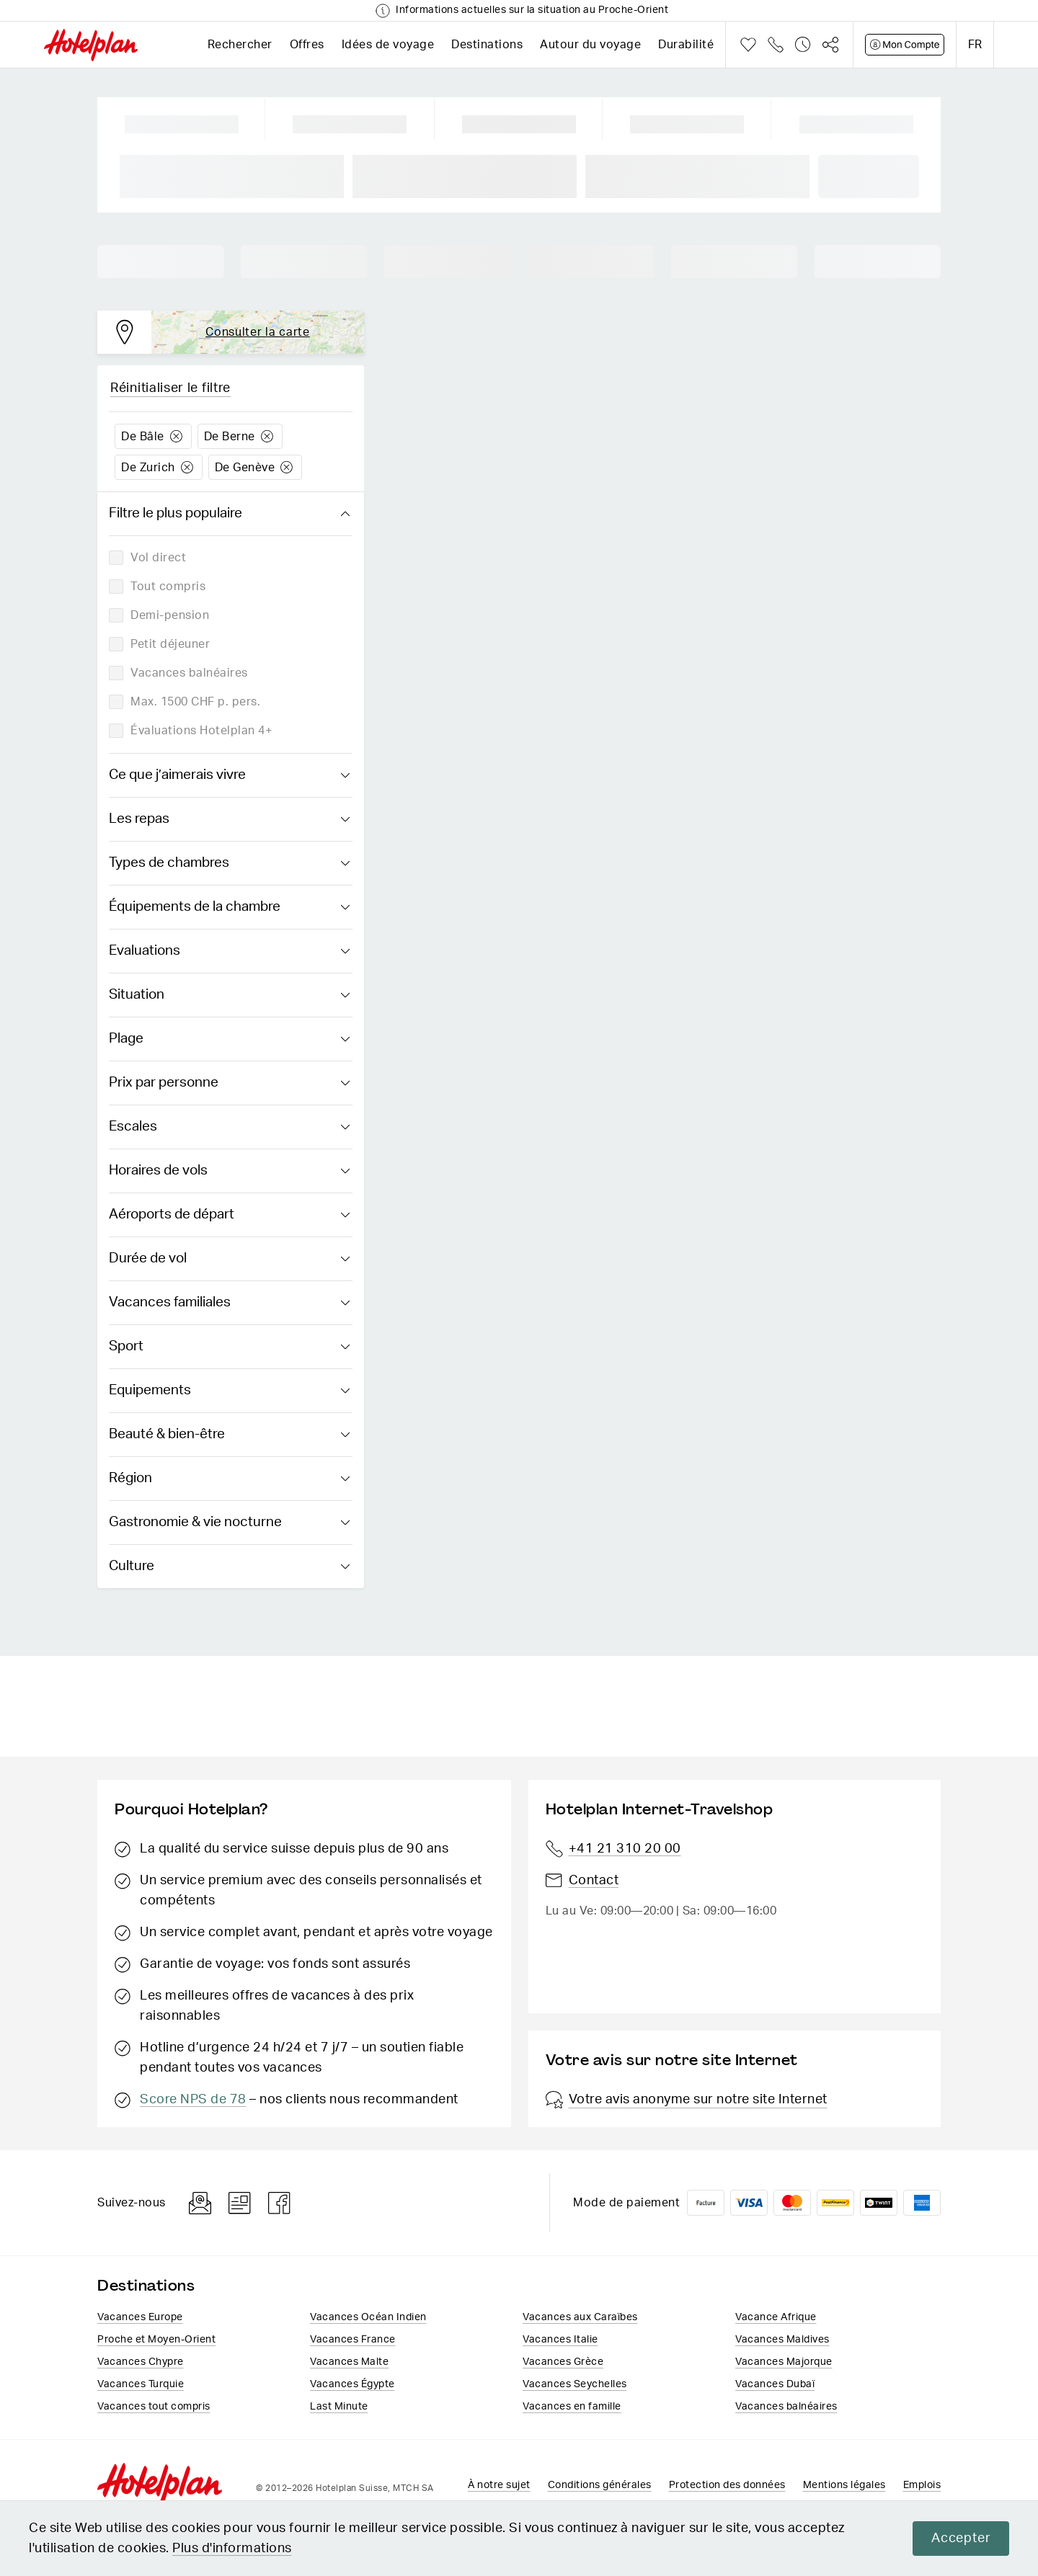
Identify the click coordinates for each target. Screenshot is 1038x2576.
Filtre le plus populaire (229, 514)
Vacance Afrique (776, 2317)
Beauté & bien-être (229, 1434)
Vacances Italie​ (560, 2339)
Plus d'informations (232, 2548)
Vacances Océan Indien (368, 2317)
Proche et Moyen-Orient (156, 2339)
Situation (229, 995)
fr (975, 44)
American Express (922, 2203)
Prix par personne (229, 1083)
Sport (229, 1347)
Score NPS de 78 (193, 2099)
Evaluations (229, 951)
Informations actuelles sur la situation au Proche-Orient (532, 10)
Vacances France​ (353, 2339)
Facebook (279, 2203)
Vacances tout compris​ (153, 2406)
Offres (307, 44)
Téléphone (776, 45)
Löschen (176, 436)
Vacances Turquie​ (140, 2384)
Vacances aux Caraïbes (580, 2317)
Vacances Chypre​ (140, 2361)
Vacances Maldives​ (782, 2339)
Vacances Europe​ (140, 2317)
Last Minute (339, 2406)
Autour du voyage (590, 44)
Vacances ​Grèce (563, 2361)
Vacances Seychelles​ (575, 2384)
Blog (240, 2203)
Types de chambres (229, 863)
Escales (229, 1127)
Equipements (229, 1390)
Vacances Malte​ (349, 2361)
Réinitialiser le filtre (170, 388)
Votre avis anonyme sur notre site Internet (687, 2099)
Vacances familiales (229, 1303)
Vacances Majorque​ (784, 2361)
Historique (803, 45)
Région (229, 1478)
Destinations (487, 44)
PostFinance (835, 2203)
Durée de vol (229, 1259)
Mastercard (792, 2203)
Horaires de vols (229, 1171)
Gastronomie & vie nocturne (229, 1522)
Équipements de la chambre (229, 907)
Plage (229, 1039)
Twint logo (878, 2203)
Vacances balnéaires (786, 2406)
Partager (830, 45)
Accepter (960, 2538)
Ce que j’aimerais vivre (229, 775)
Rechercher (240, 44)
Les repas (229, 819)
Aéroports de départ (229, 1215)
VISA (749, 2203)
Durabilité (686, 44)
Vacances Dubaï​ (775, 2384)
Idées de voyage (388, 44)
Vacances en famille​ (572, 2406)
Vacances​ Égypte (352, 2384)
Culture (229, 1566)
